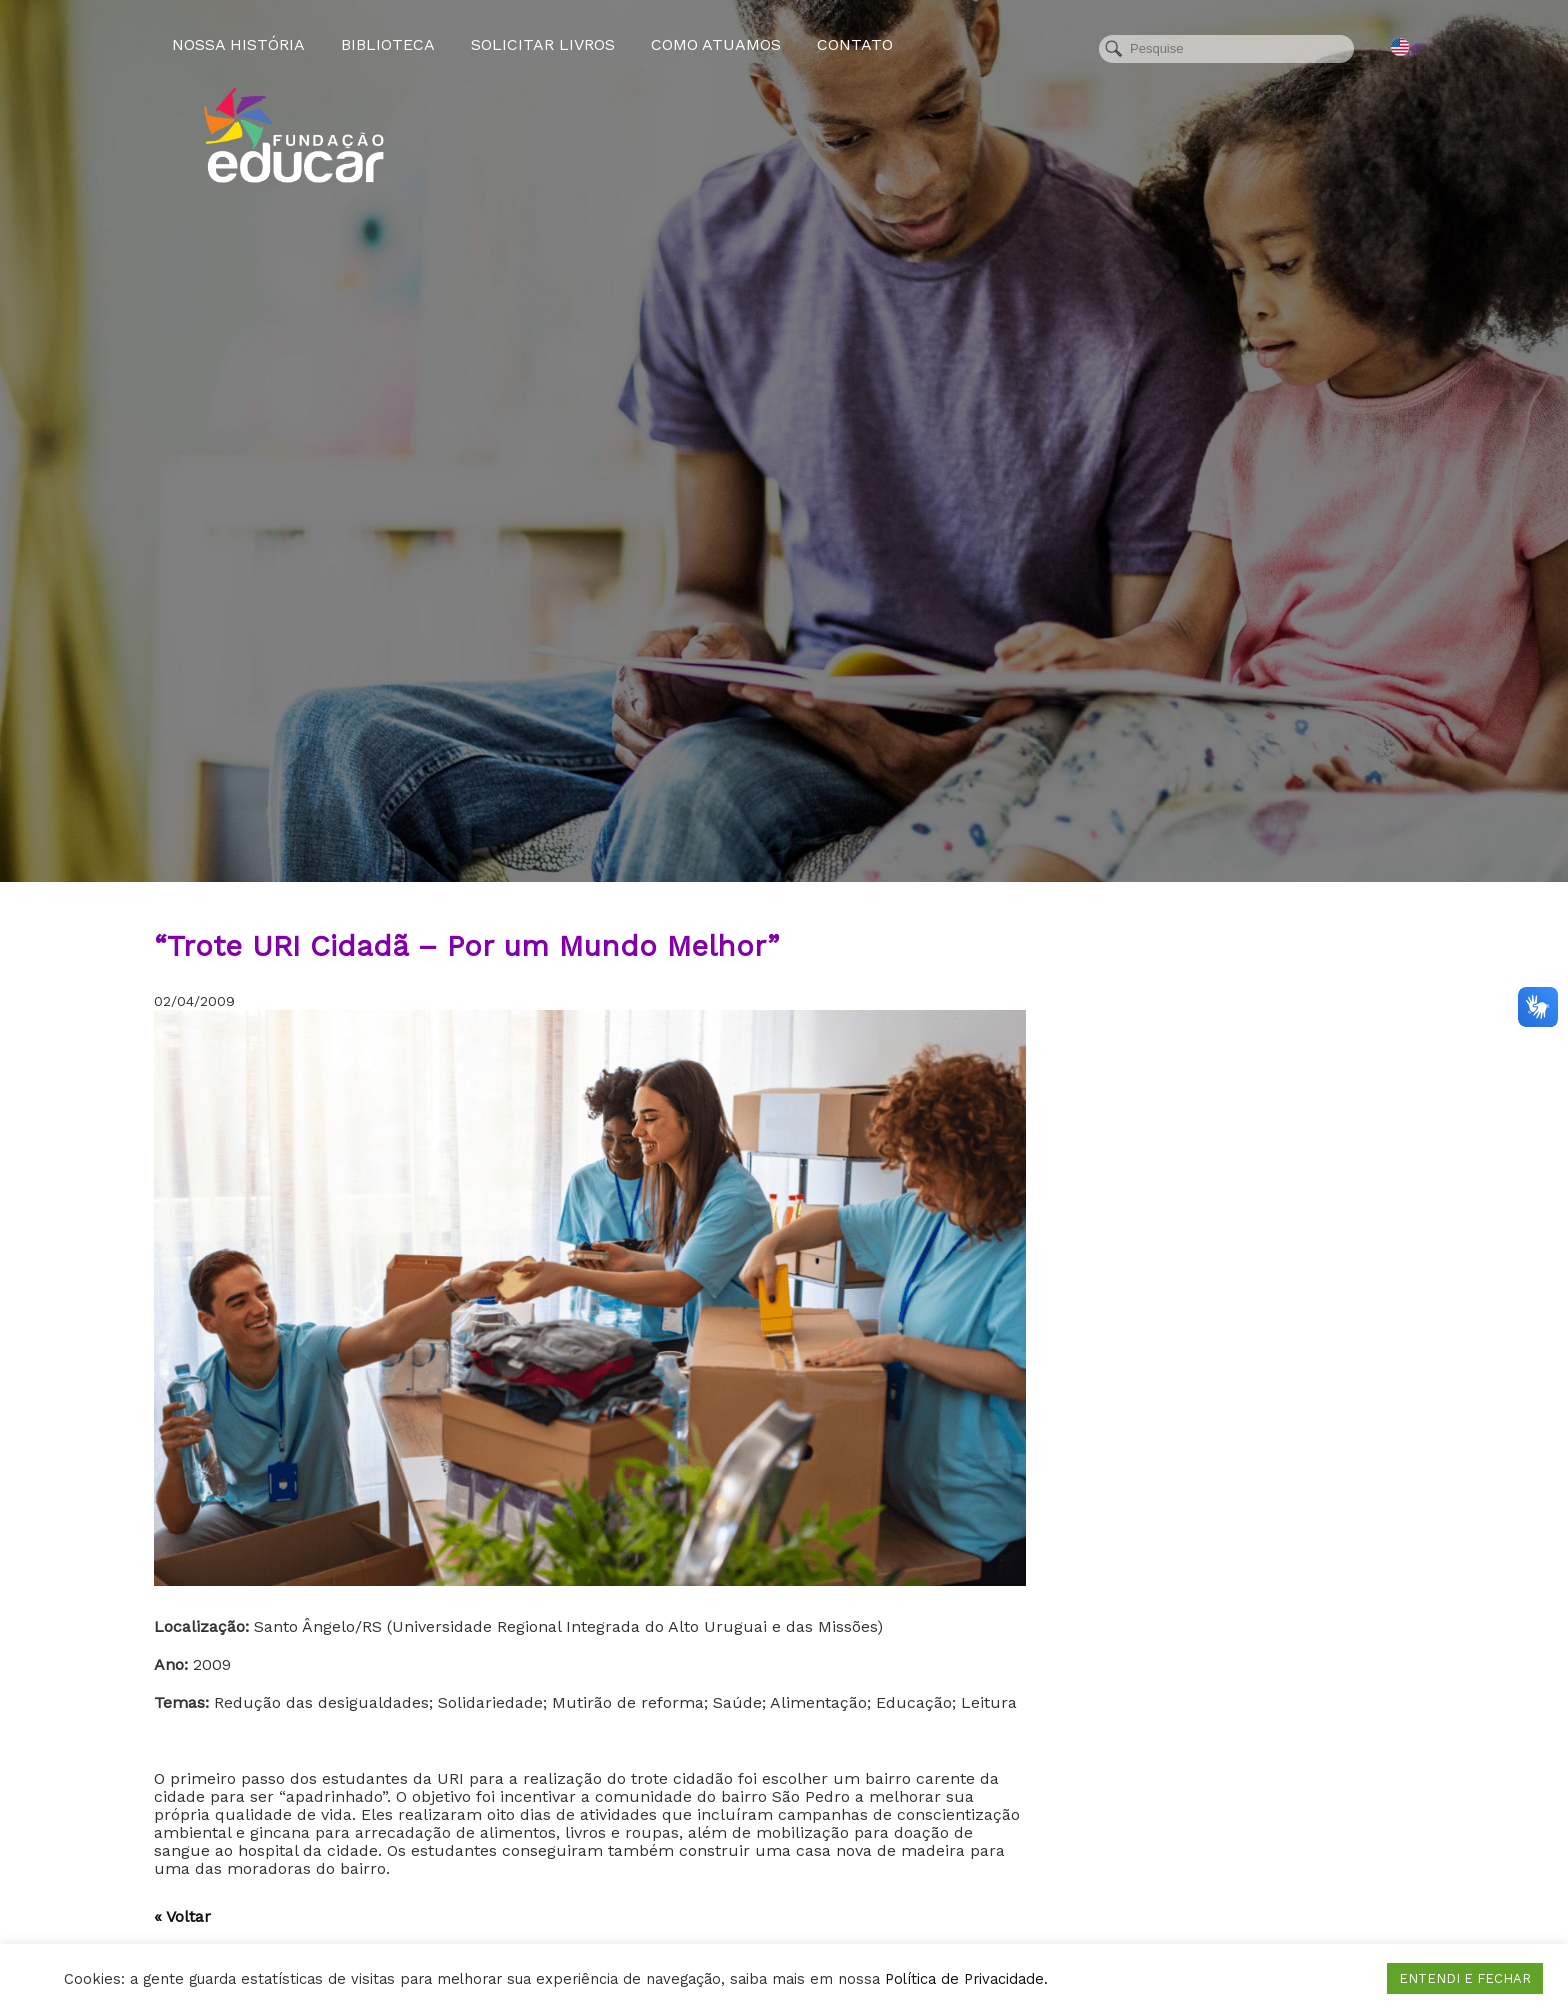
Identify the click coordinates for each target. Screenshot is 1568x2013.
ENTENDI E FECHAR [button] (1465, 1978)
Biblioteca (388, 44)
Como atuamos (716, 44)
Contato (855, 44)
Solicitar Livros (543, 44)
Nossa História (238, 44)
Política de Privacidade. (966, 1979)
